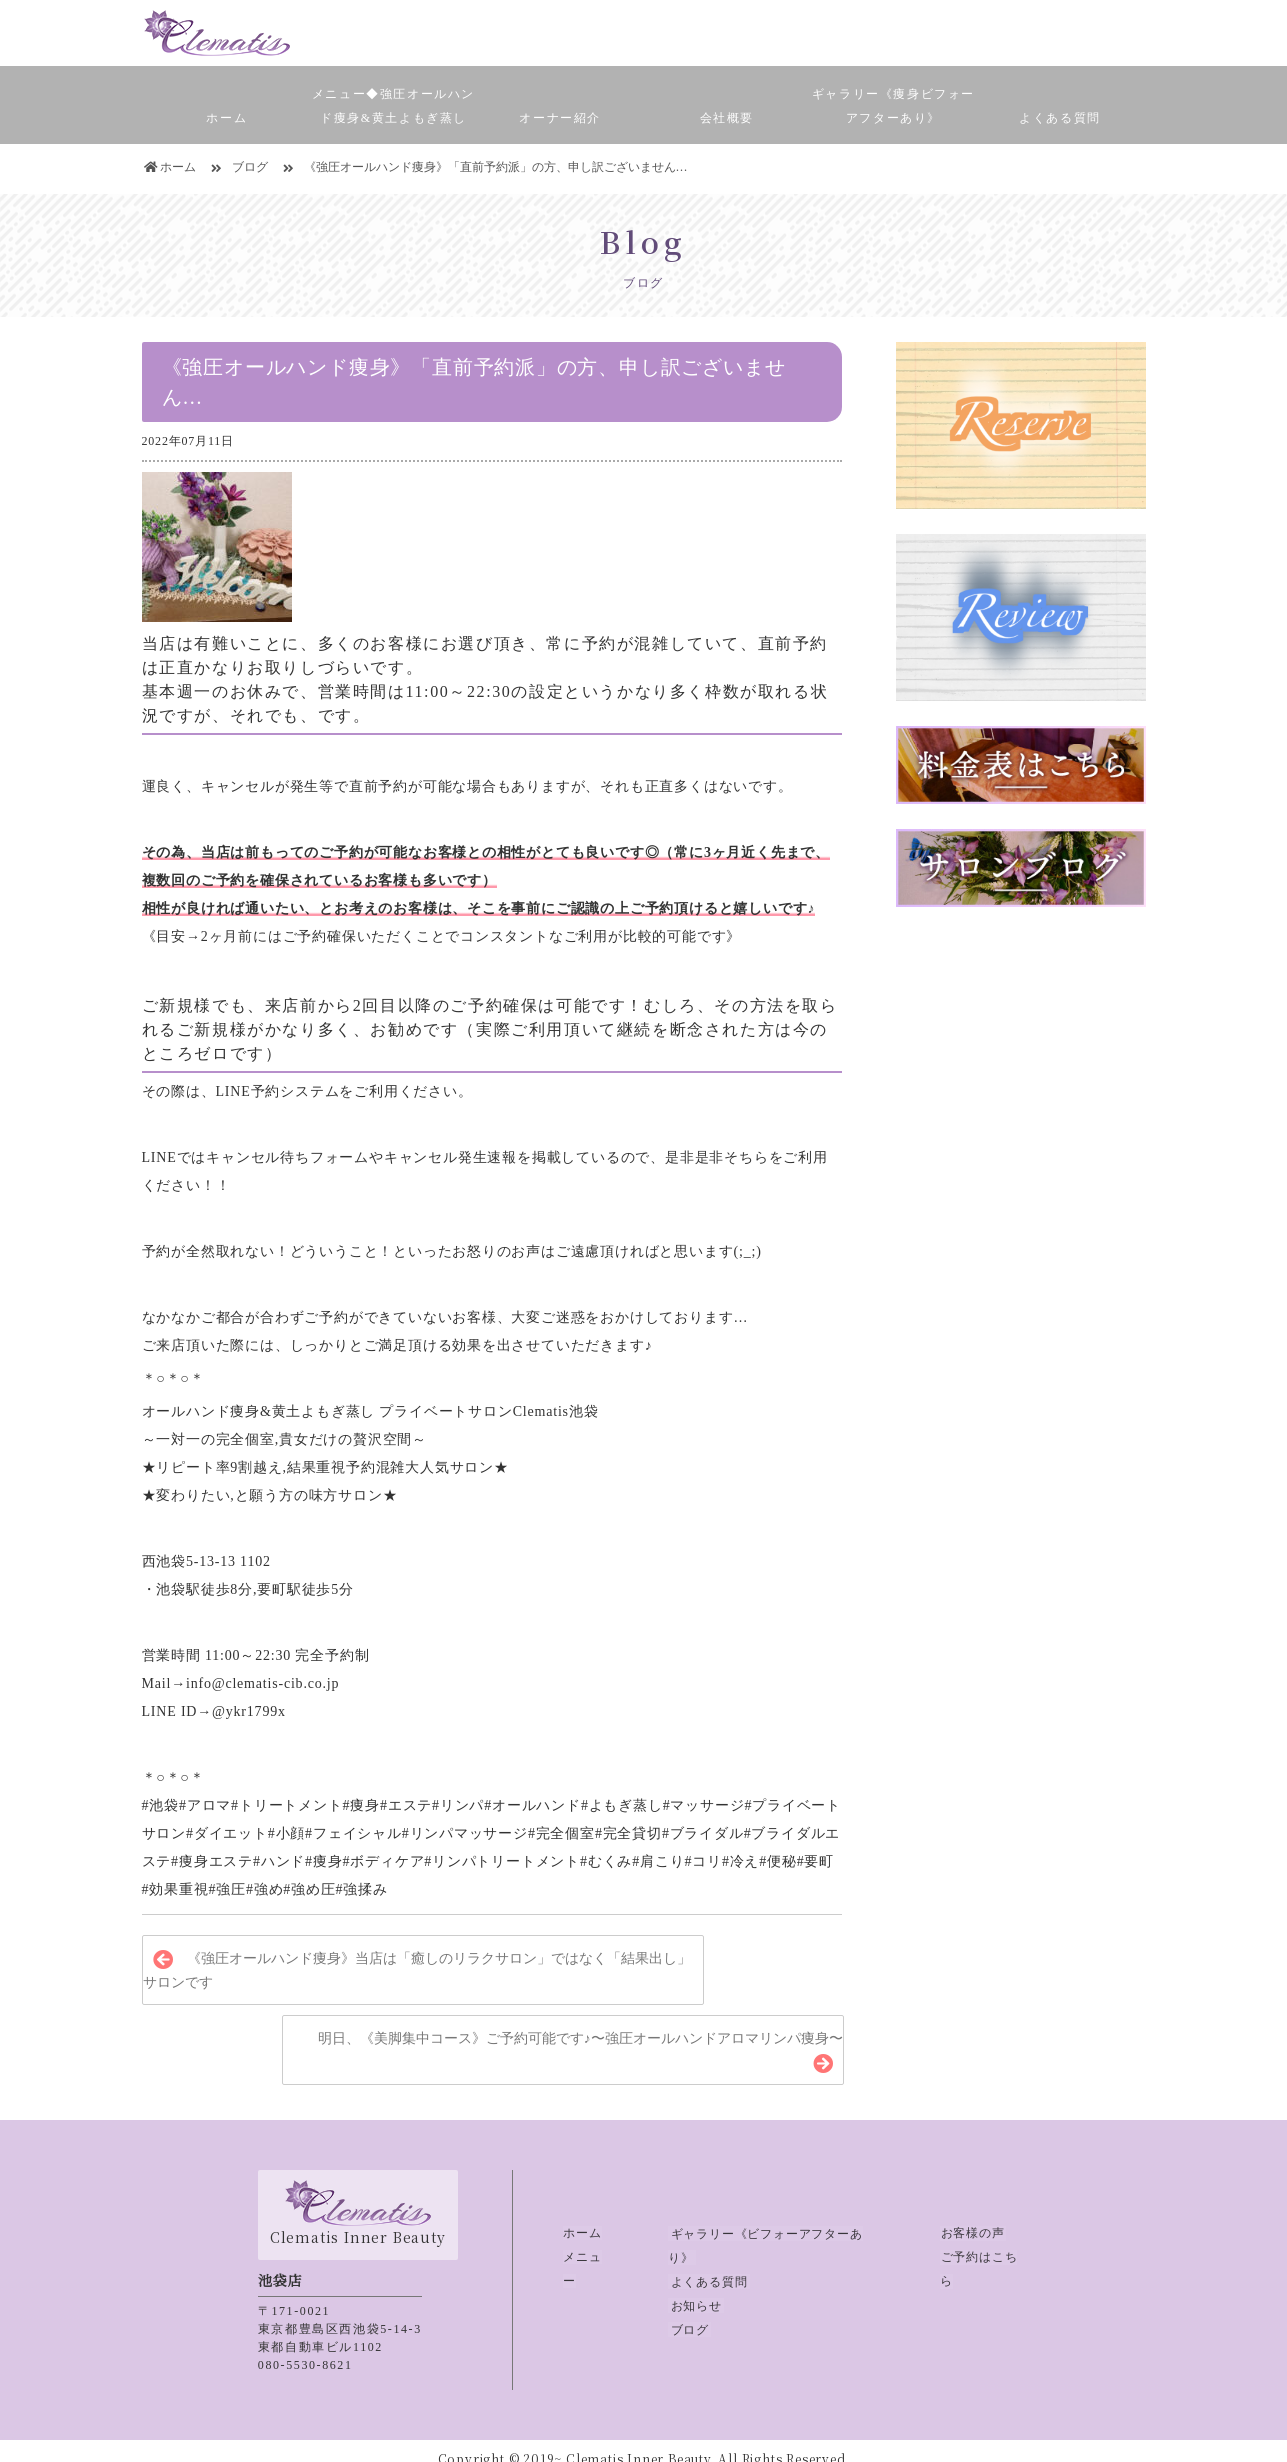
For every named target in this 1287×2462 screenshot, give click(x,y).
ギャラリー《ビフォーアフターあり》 (777, 2233)
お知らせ (693, 2281)
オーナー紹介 (560, 118)
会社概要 (727, 118)
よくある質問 (1060, 118)
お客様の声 (972, 2233)
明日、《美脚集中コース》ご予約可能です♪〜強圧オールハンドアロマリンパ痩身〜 (580, 2039)
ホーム (226, 118)
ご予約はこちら (985, 2257)
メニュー (588, 2257)
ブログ (687, 2305)
